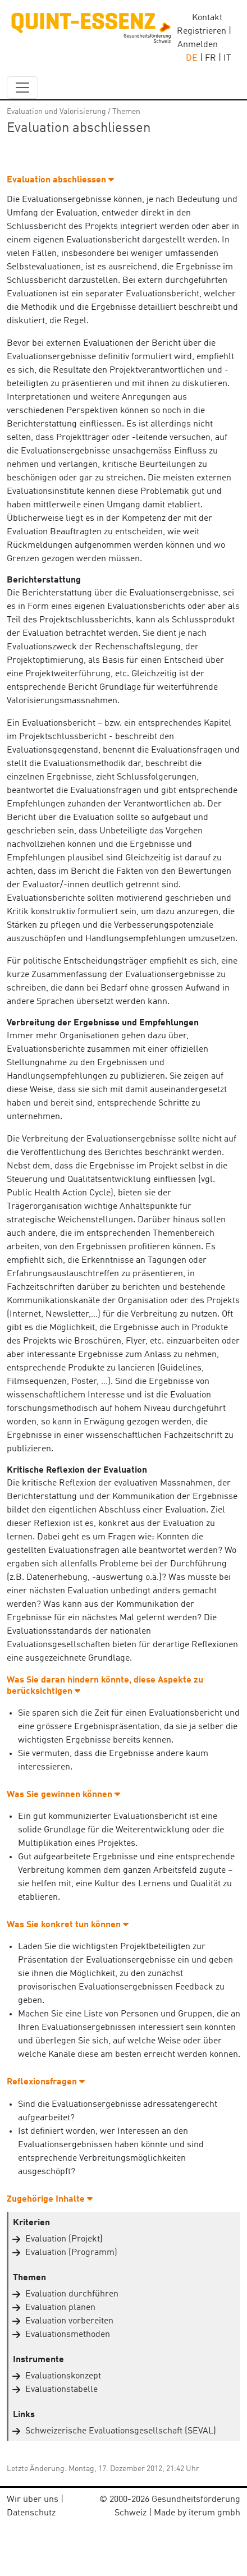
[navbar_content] (22, 87)
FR (210, 58)
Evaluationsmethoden (67, 2334)
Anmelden (197, 44)
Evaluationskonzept (63, 2376)
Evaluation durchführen (71, 2294)
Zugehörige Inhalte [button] (50, 2199)
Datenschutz (31, 2513)
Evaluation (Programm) (71, 2252)
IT (227, 58)
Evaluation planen (60, 2307)
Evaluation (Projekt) (64, 2239)
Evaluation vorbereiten (69, 2321)
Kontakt (207, 17)
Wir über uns (32, 2499)
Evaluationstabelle (61, 2389)
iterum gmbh (214, 2513)
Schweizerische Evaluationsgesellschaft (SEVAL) (120, 2431)
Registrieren (201, 31)
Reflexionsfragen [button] (46, 2082)
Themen (126, 112)
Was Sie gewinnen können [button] (63, 1794)
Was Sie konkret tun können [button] (68, 1924)
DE (192, 58)
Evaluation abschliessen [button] (60, 180)
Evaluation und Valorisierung (56, 112)
